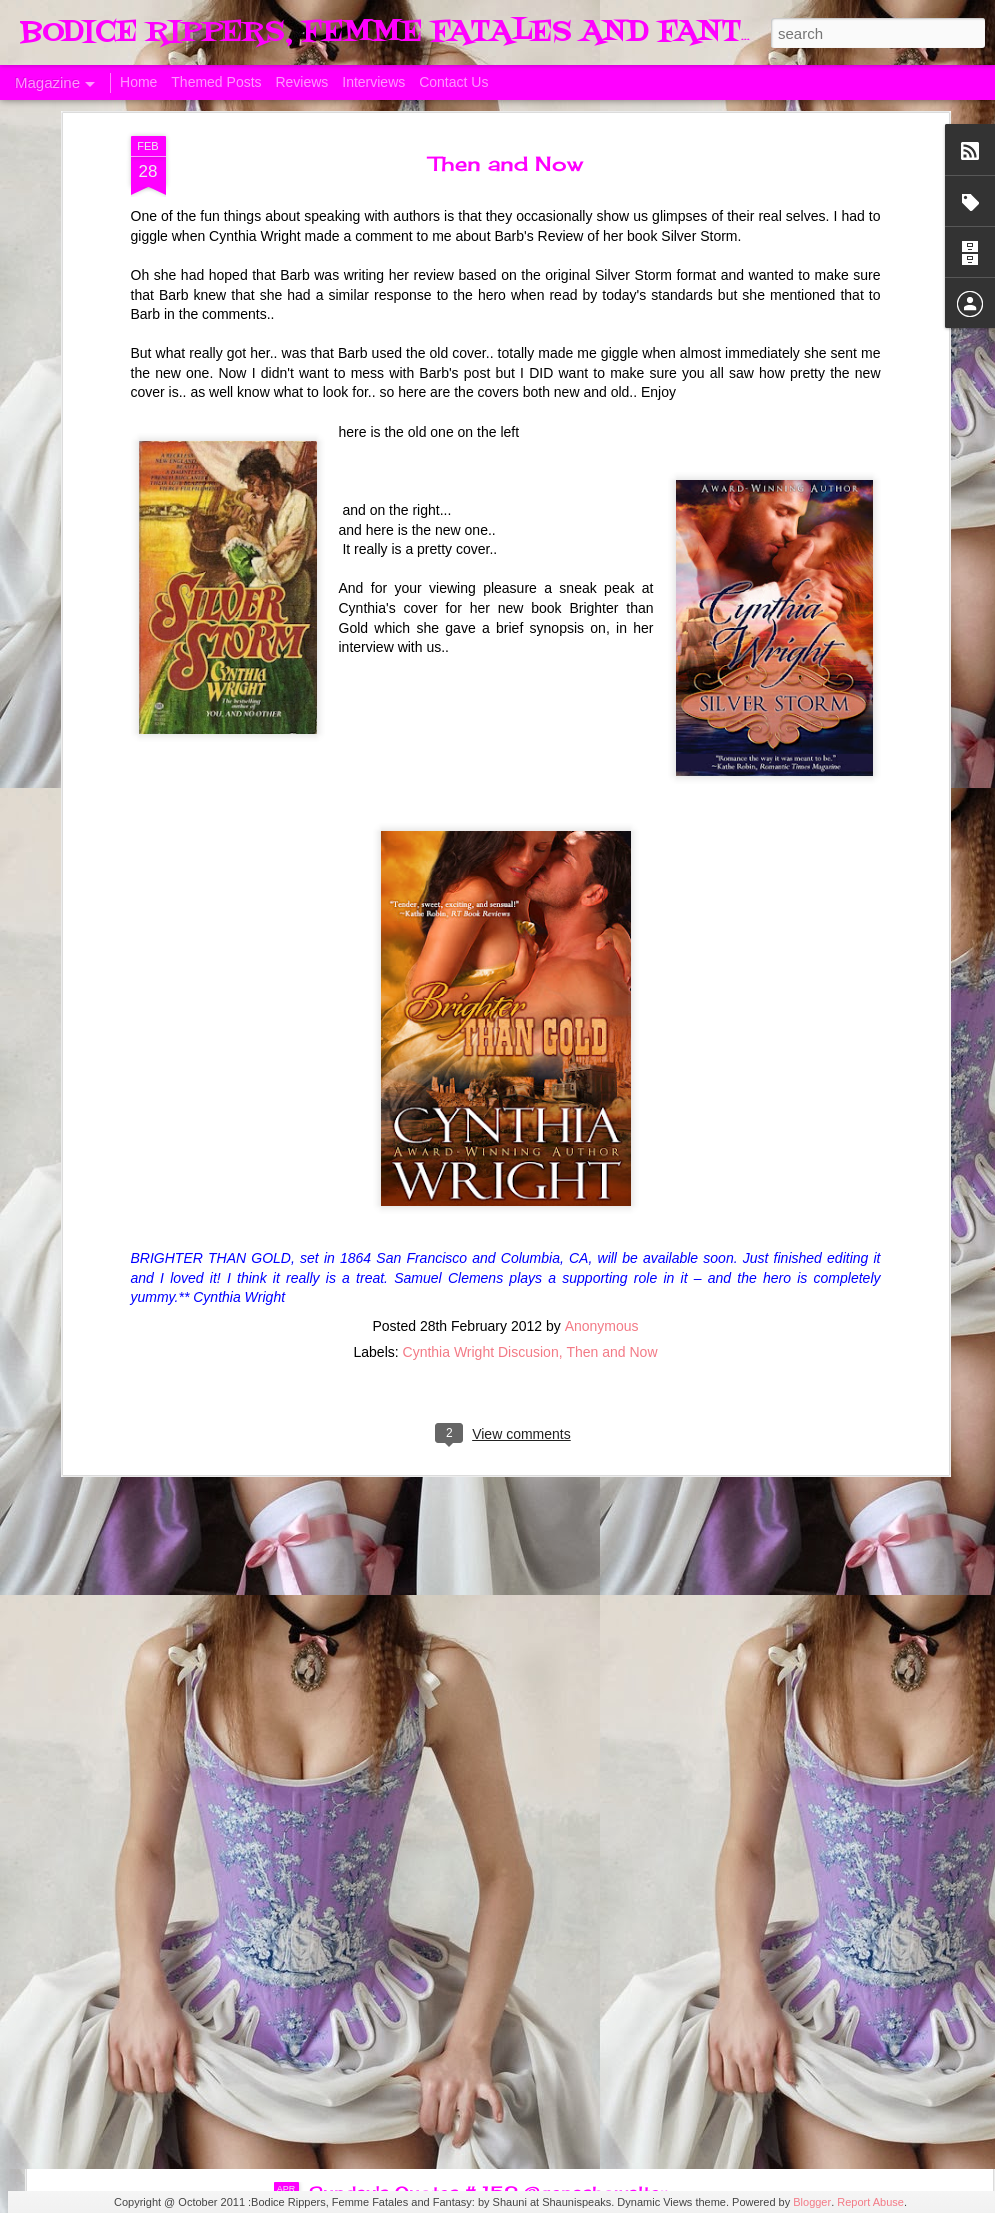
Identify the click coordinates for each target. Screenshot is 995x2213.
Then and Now (611, 1068)
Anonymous (602, 1042)
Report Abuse (870, 2202)
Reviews (301, 82)
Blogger (812, 2202)
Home (138, 82)
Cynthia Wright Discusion (481, 1068)
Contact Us (453, 82)
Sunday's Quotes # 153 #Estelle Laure (479, 1738)
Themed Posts (216, 82)
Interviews (373, 82)
